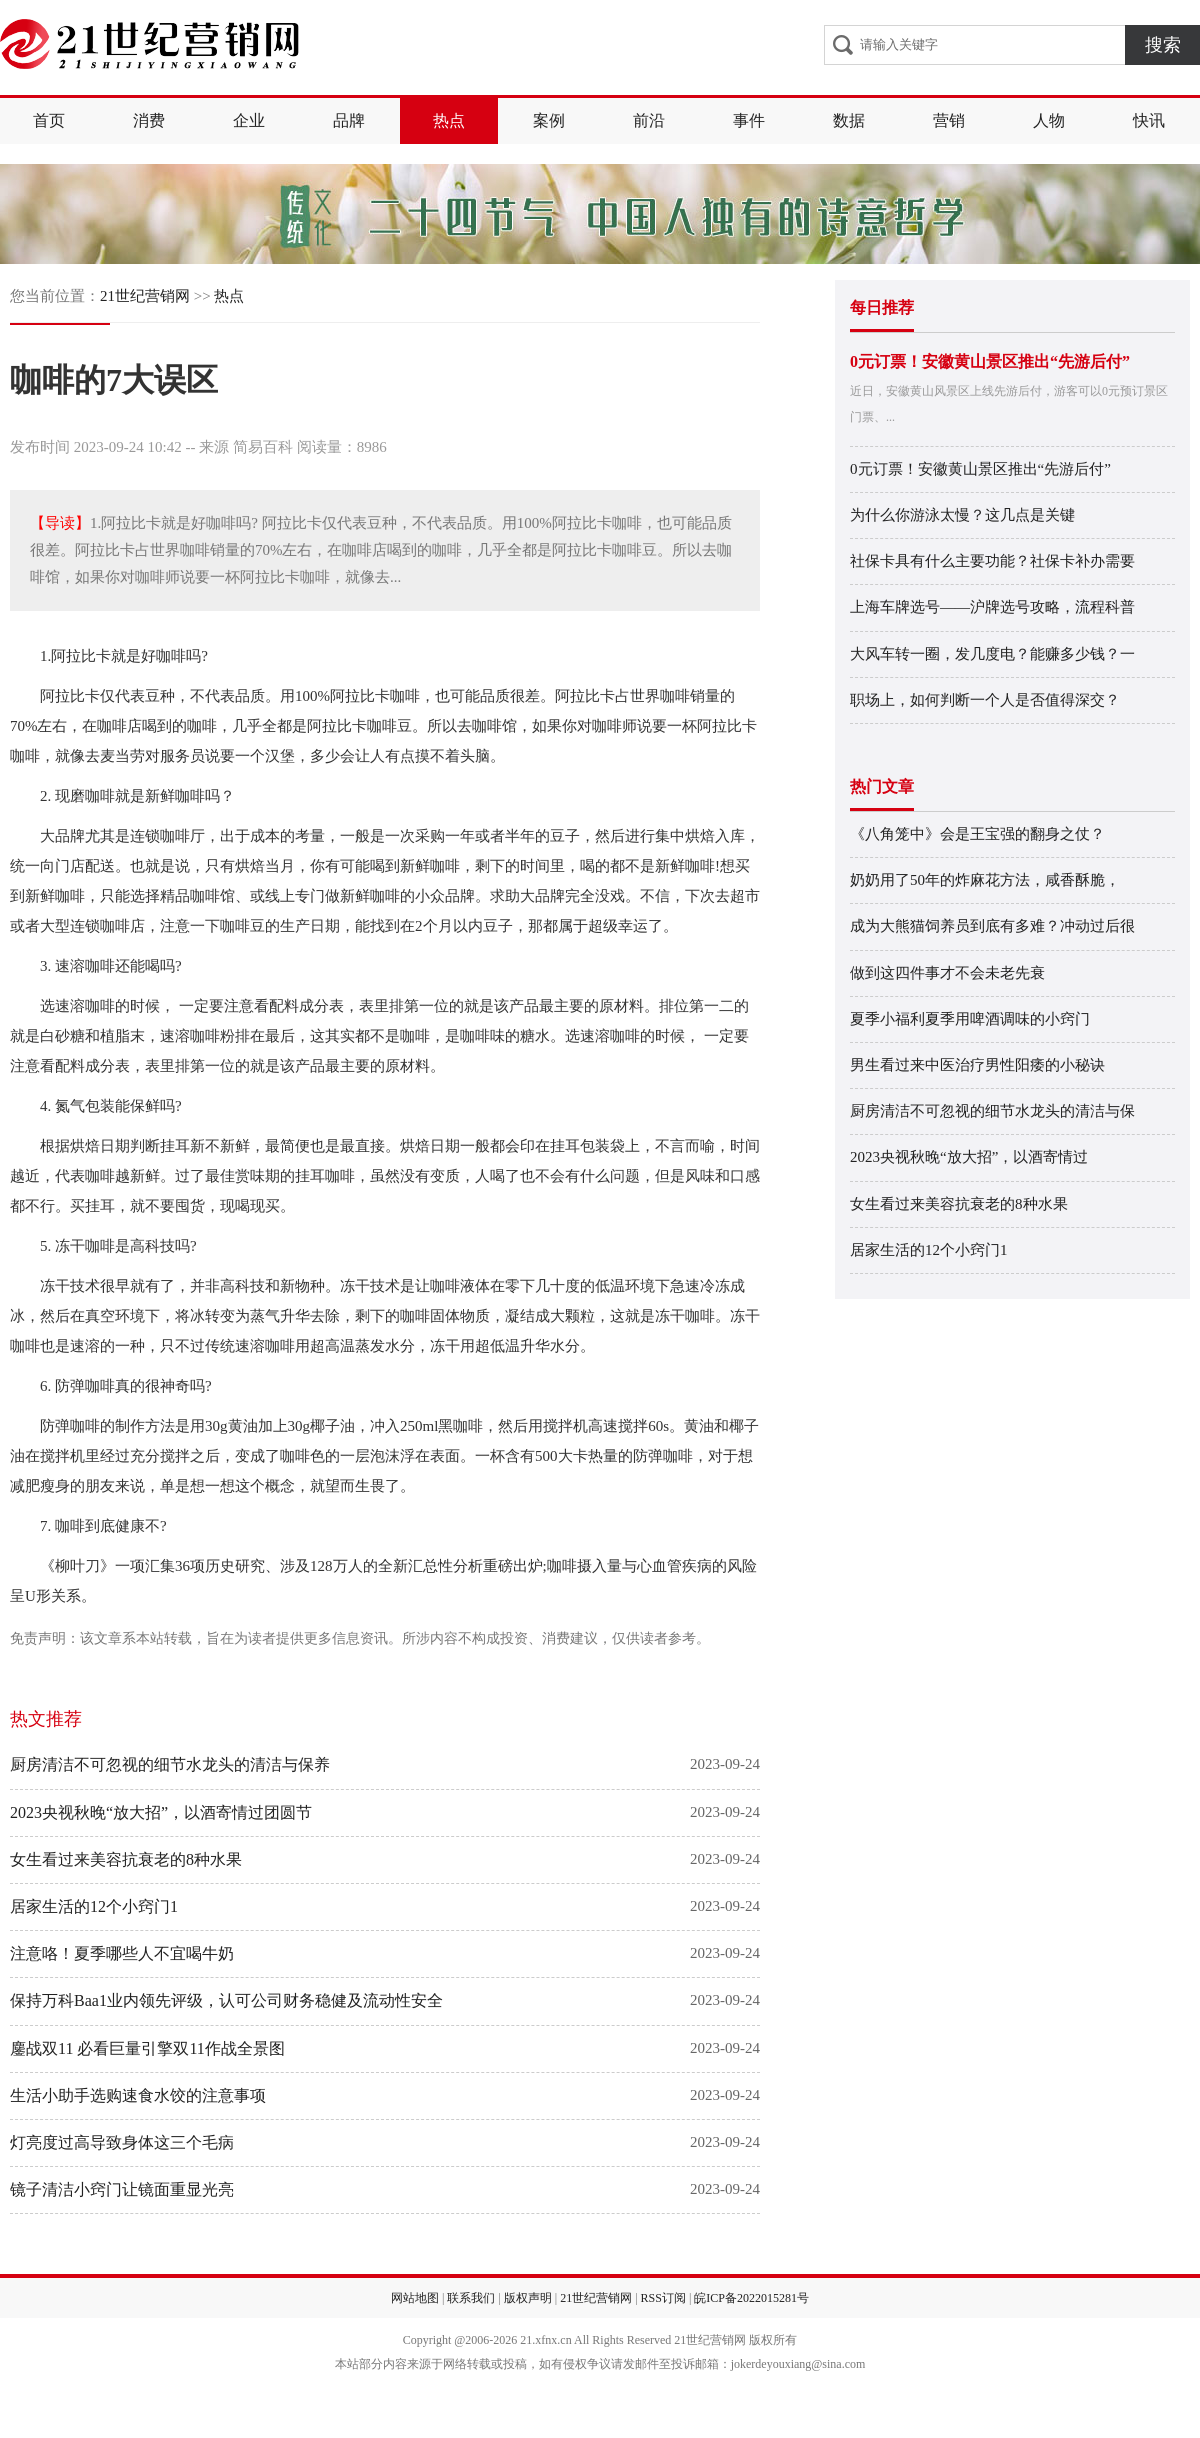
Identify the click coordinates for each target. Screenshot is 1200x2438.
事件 (749, 120)
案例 (549, 120)
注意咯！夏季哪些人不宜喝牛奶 (122, 1953)
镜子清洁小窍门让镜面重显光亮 (122, 2189)
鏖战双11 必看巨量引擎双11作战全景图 (147, 2048)
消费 (149, 120)
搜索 (1163, 45)
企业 (249, 120)
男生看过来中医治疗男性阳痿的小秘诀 (977, 1065)
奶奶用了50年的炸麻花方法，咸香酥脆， (985, 880)
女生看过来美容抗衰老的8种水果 (126, 1859)
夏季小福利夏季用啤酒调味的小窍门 (970, 1019)
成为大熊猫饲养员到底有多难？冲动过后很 (992, 926)
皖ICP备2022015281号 (751, 2298)
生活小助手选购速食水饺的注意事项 (138, 2095)
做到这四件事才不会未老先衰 (947, 973)
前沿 (649, 120)
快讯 (1149, 120)
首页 (49, 120)
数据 (849, 120)
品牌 (349, 120)
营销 (949, 120)
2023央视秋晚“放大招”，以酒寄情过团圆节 (161, 1812)
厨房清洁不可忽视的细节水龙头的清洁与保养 (170, 1764)
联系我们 (471, 2298)
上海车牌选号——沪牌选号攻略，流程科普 (992, 607)
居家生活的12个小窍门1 (94, 1906)
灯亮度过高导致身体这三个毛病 (122, 2142)
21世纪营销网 (145, 296)
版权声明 (528, 2298)
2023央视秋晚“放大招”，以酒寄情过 (969, 1157)
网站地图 (415, 2298)
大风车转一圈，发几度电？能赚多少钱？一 (992, 654)
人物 (1049, 120)
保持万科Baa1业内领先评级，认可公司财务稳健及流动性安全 (226, 2000)
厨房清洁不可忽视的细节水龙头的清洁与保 (992, 1111)
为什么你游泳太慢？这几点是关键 (962, 515)
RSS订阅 (663, 2298)
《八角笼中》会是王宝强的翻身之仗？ (977, 834)
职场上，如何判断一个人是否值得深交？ (985, 700)
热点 (449, 120)
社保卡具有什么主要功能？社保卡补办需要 (992, 561)
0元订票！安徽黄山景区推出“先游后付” (990, 361)
